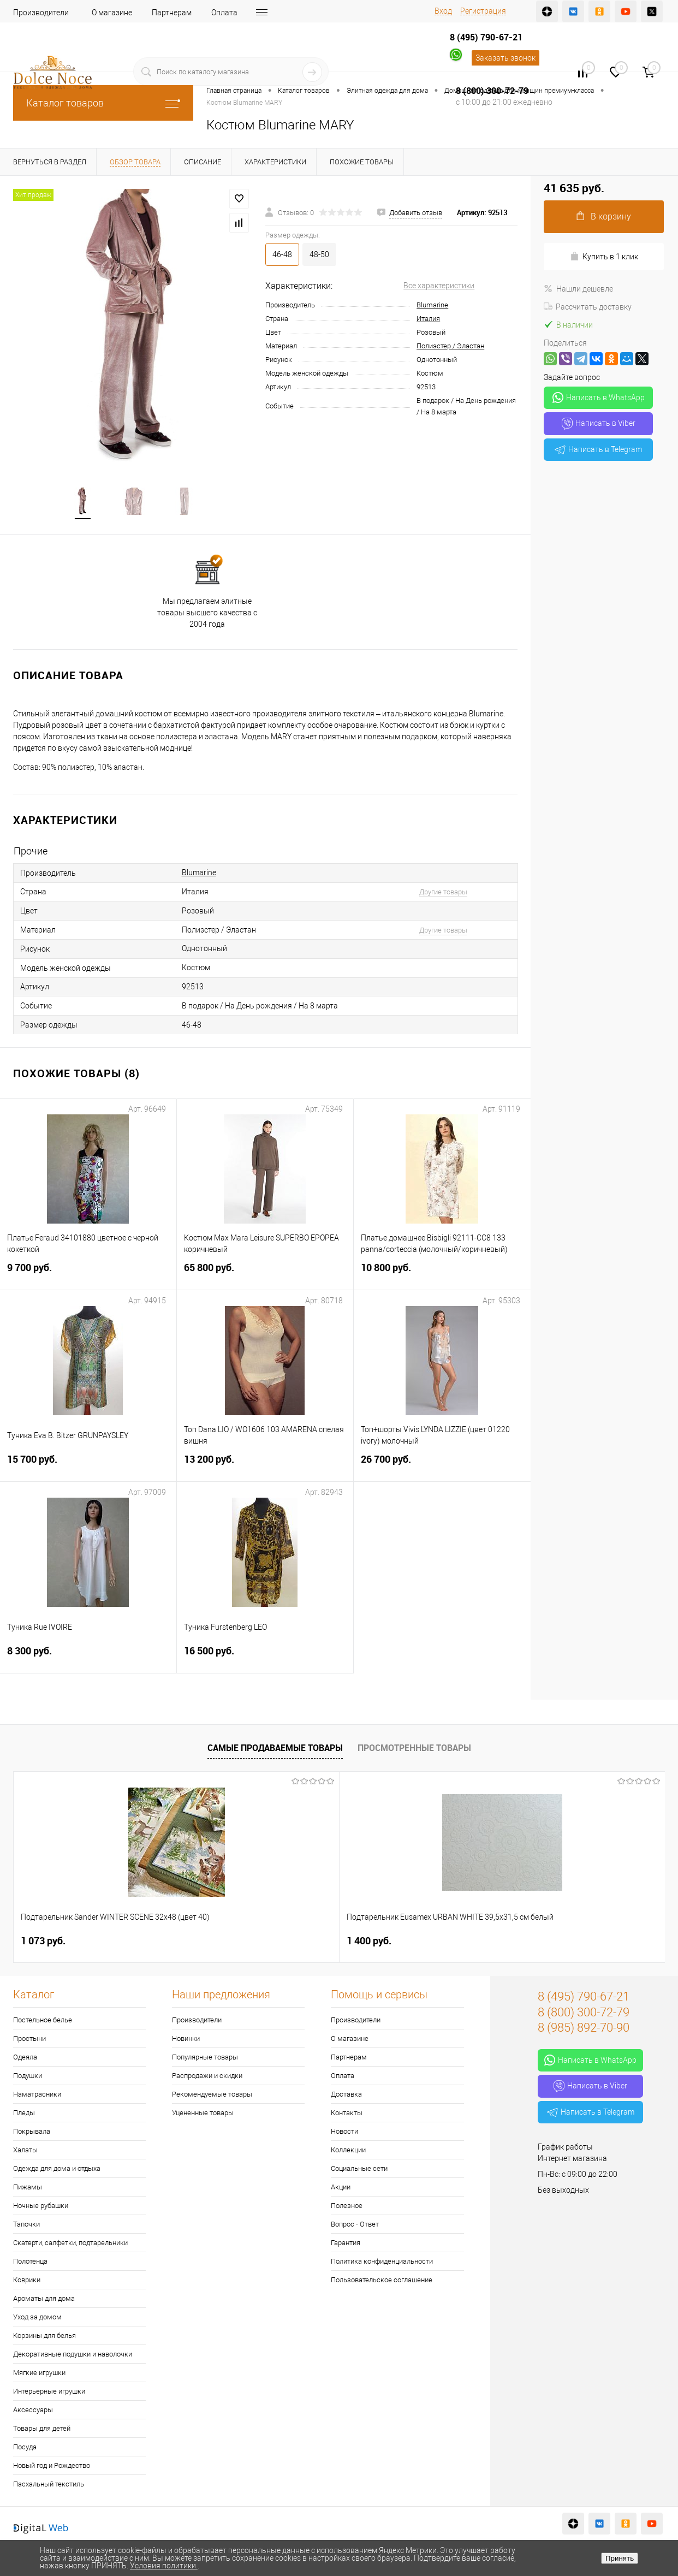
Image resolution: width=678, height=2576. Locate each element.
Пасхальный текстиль (48, 2485)
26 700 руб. (442, 1467)
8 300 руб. (88, 1658)
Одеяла (25, 2058)
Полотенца (30, 2262)
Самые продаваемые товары (275, 1749)
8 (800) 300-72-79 (492, 91)
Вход (443, 11)
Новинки (186, 2039)
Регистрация (483, 11)
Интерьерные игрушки (49, 2392)
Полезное (346, 2207)
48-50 (319, 254)
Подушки (27, 2077)
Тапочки (26, 2225)
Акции (340, 2188)
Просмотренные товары (414, 1749)
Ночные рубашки (40, 2207)
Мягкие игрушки (39, 2374)
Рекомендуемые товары (212, 2095)
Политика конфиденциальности (382, 2262)
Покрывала (31, 2132)
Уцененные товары (203, 2114)
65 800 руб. (265, 1275)
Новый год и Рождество (51, 2466)
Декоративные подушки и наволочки (72, 2355)
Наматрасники (37, 2095)
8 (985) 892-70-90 (583, 2028)
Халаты (25, 2151)
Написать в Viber (598, 424)
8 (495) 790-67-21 (486, 37)
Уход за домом (37, 2318)
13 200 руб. (265, 1467)
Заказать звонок (505, 58)
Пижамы (27, 2188)
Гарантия (345, 2244)
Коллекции (348, 2151)
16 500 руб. (265, 1658)
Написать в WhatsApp (598, 397)
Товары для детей (41, 2429)
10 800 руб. (442, 1275)
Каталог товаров (103, 103)
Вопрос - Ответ (355, 2225)
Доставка (274, 12)
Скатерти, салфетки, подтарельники (70, 2244)
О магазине (112, 12)
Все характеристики (438, 285)
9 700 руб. (88, 1275)
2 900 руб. (369, 1942)
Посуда (25, 2448)
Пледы (24, 2114)
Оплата (224, 12)
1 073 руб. (43, 1942)
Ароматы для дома (44, 2299)
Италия (428, 318)
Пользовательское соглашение (381, 2281)
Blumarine (432, 305)
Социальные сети (359, 2169)
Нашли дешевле (578, 288)
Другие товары (443, 893)
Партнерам (172, 12)
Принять (619, 2558)
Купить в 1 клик (604, 256)
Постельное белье (42, 2021)
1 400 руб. (206, 1942)
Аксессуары (33, 2411)
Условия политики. (164, 2565)
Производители (41, 12)
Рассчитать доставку (588, 306)
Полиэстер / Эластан (450, 346)
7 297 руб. (532, 1942)
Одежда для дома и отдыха (56, 2169)
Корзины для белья (44, 2336)
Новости (344, 2132)
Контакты (346, 2114)
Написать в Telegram (598, 449)
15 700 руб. (88, 1467)
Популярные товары (205, 2058)
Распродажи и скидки (207, 2077)
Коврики (26, 2281)
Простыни (29, 2039)
